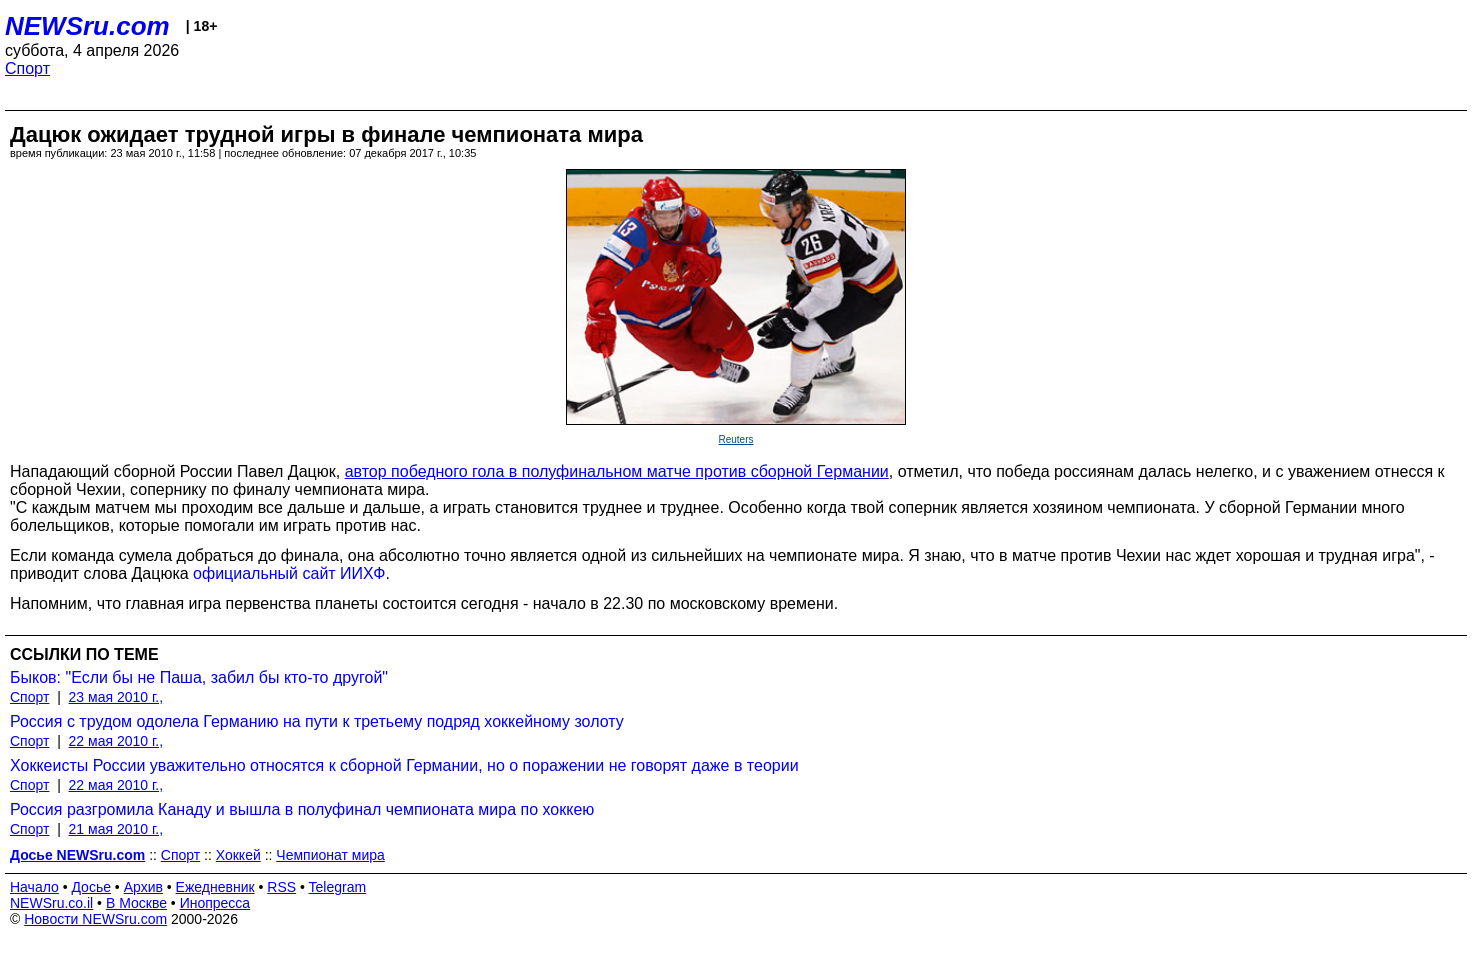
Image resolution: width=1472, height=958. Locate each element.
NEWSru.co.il (51, 903)
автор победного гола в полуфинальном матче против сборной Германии (617, 471)
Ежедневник (215, 887)
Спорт (27, 68)
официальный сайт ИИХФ (289, 573)
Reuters (735, 439)
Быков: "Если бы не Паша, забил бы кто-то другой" (199, 677)
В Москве (136, 903)
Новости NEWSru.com (95, 919)
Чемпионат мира (330, 855)
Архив (143, 887)
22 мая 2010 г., (116, 741)
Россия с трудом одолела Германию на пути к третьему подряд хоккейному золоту (317, 721)
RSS (281, 887)
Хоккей (238, 855)
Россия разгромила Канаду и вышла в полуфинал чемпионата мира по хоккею (302, 809)
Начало (34, 887)
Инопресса (215, 903)
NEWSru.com (87, 26)
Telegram (338, 887)
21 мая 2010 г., (116, 829)
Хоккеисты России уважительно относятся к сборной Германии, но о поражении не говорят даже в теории (404, 765)
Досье (91, 887)
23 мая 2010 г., (116, 697)
